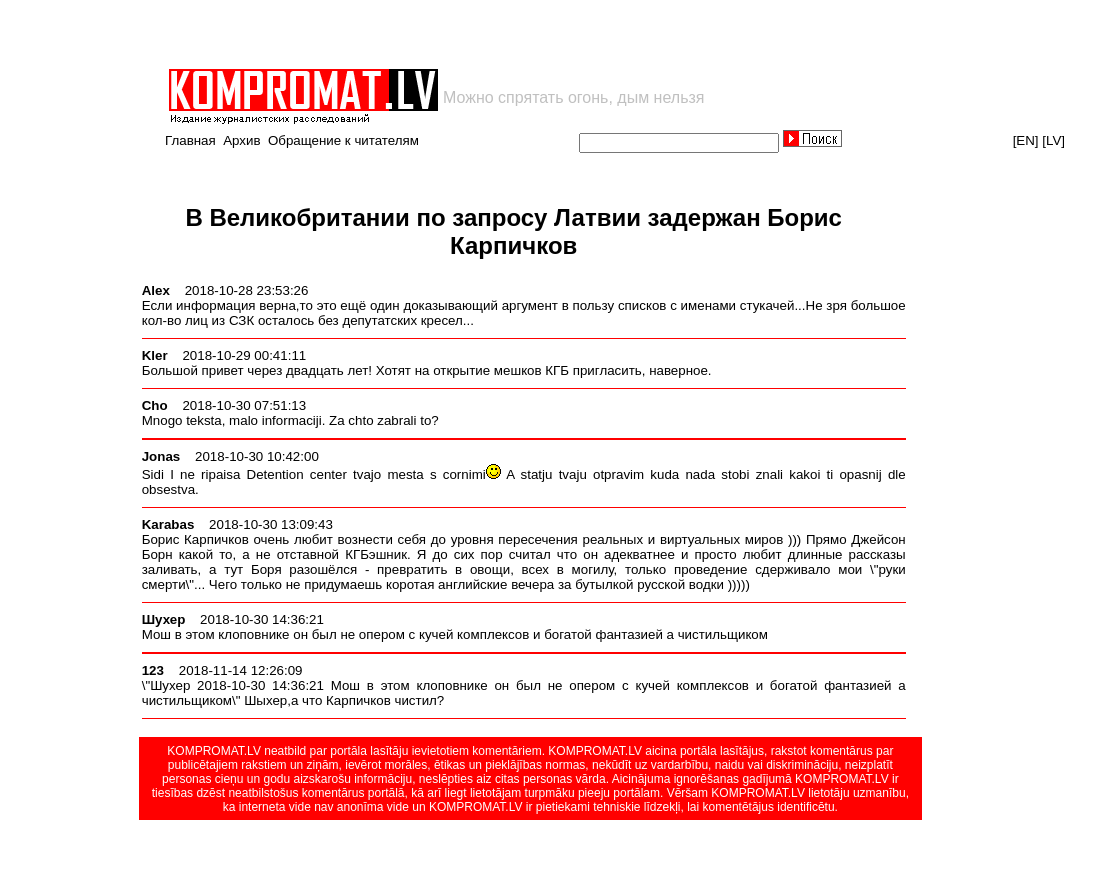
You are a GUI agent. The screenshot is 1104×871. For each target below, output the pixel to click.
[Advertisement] (400, 34)
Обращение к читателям (343, 140)
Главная (190, 140)
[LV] (1053, 140)
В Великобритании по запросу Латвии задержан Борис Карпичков (513, 231)
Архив (241, 140)
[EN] (1026, 140)
